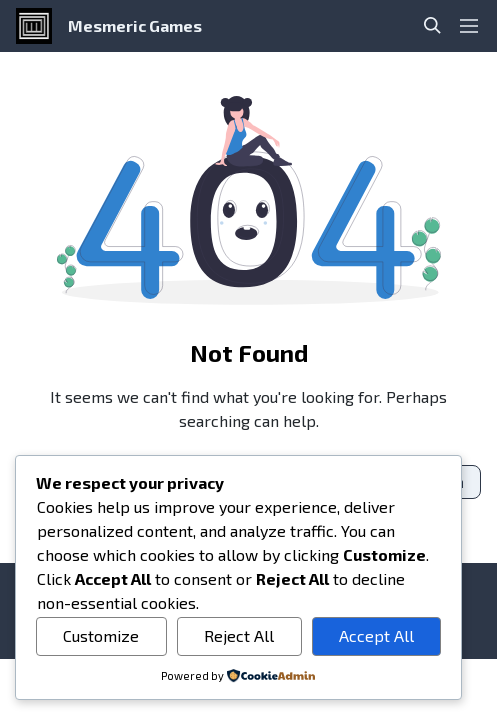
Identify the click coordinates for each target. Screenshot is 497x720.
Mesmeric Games (135, 25)
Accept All (376, 635)
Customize (101, 635)
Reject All (239, 635)
